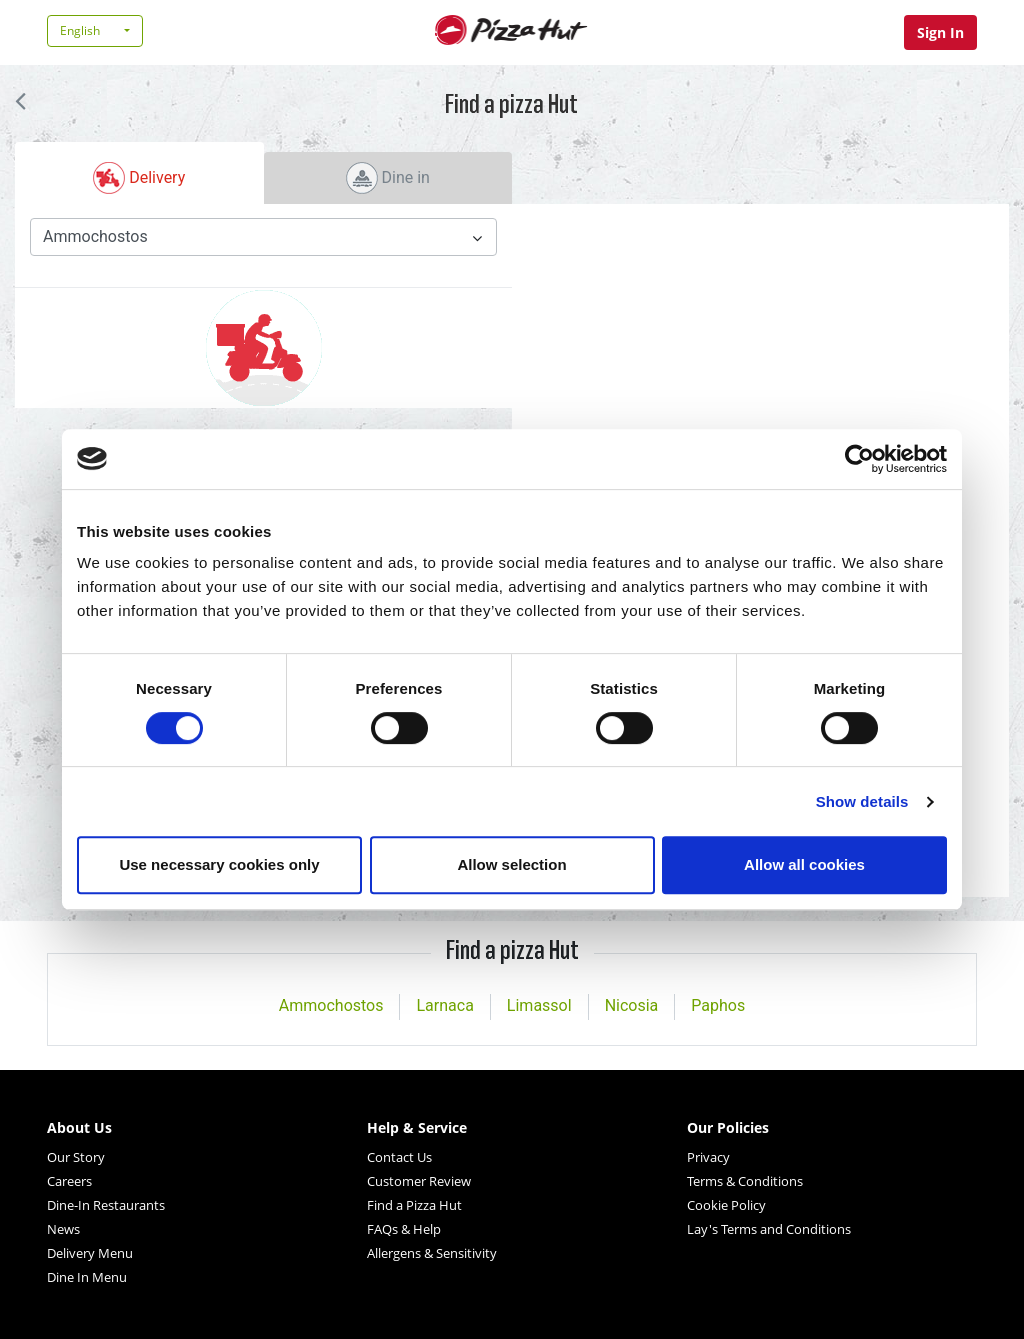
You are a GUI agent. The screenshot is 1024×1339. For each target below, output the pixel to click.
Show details (862, 801)
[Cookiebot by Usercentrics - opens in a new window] (859, 459)
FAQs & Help (404, 1229)
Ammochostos (331, 1005)
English (80, 30)
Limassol (539, 1005)
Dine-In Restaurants (106, 1205)
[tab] (139, 173)
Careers (69, 1181)
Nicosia (632, 1005)
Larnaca (444, 1005)
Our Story (76, 1157)
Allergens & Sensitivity (432, 1253)
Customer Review (419, 1181)
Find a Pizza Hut (414, 1205)
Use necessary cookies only (219, 864)
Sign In (940, 32)
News (63, 1229)
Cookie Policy (726, 1205)
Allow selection (511, 864)
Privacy (708, 1157)
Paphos (718, 1005)
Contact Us (399, 1157)
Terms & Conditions (745, 1181)
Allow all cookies (804, 864)
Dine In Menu (87, 1277)
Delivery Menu (90, 1253)
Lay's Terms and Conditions (769, 1229)
